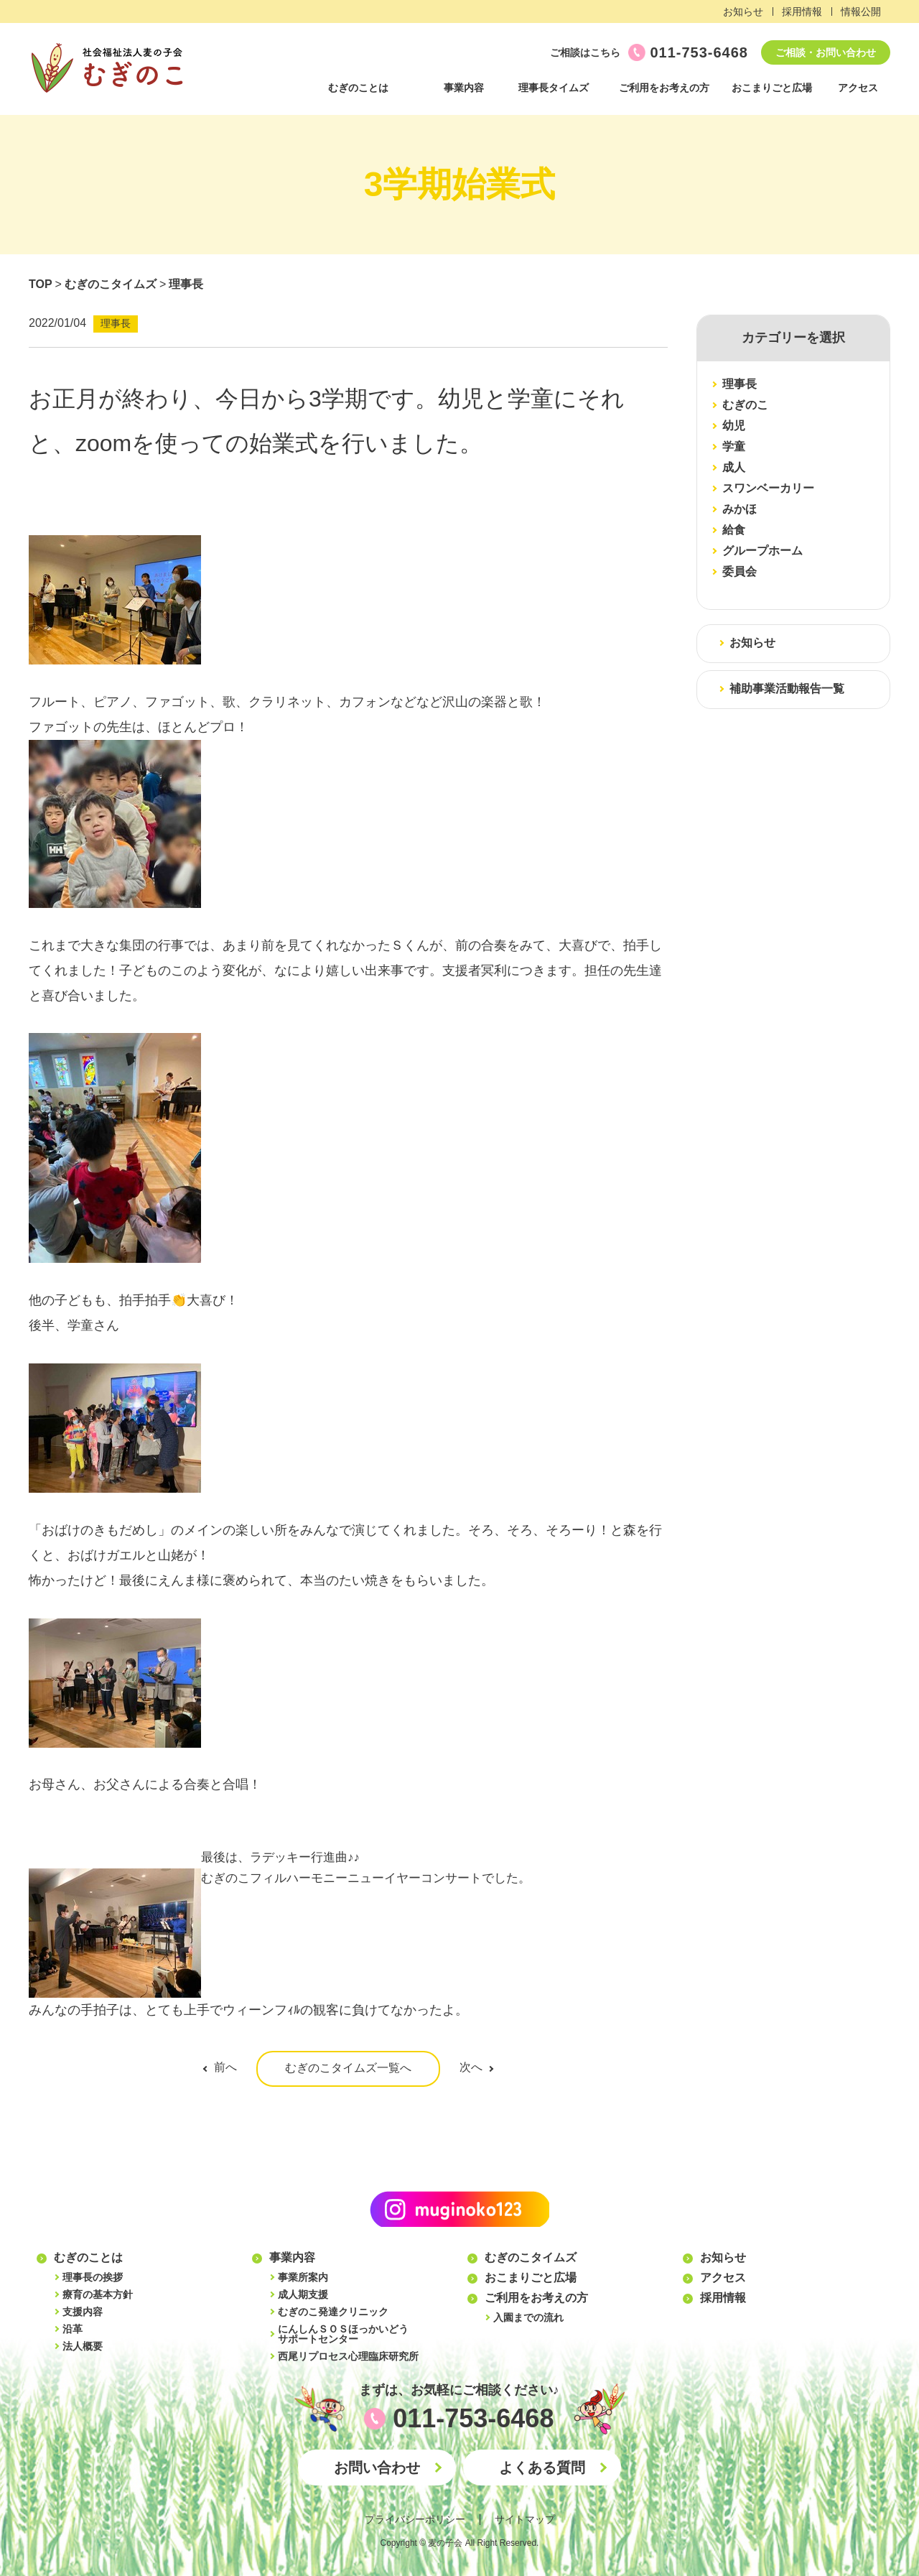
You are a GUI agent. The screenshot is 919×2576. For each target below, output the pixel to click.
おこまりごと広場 (772, 87)
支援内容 (82, 2311)
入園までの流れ (528, 2317)
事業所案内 (303, 2277)
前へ (225, 2067)
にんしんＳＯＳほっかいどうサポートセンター (343, 2334)
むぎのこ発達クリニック (333, 2311)
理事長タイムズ (553, 87)
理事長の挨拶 (92, 2277)
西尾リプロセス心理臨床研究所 (348, 2356)
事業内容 (464, 87)
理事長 (186, 284)
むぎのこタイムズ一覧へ (348, 2068)
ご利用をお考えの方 (664, 87)
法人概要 (82, 2346)
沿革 (72, 2329)
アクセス (858, 87)
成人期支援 (303, 2294)
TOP (40, 284)
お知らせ (743, 11)
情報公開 (861, 11)
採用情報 (802, 11)
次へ (471, 2067)
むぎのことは (358, 87)
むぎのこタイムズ (111, 284)
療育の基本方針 (97, 2294)
